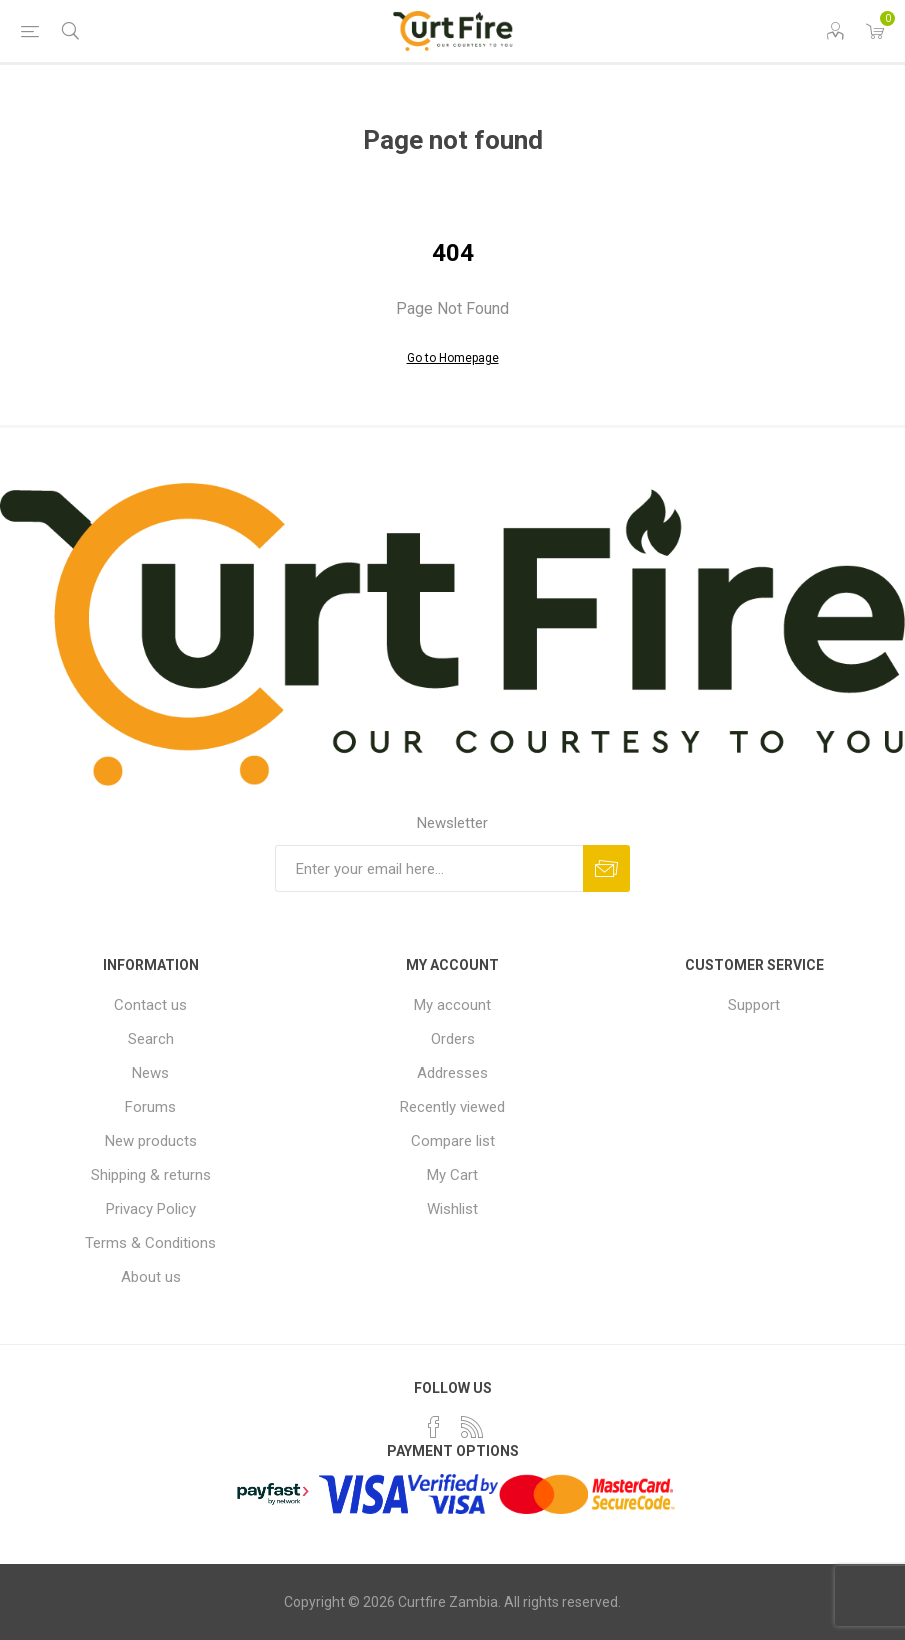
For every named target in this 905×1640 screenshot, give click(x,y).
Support (754, 1005)
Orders (453, 1039)
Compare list (453, 1141)
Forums (150, 1107)
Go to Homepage (453, 358)
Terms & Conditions (150, 1243)
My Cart (452, 1175)
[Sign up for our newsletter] (429, 868)
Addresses (452, 1073)
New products (151, 1141)
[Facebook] (434, 1427)
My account (452, 1005)
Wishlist (452, 1209)
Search (151, 1039)
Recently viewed (452, 1107)
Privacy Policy (151, 1209)
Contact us (150, 1005)
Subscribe (606, 868)
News (150, 1073)
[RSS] (472, 1427)
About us (151, 1277)
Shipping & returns (151, 1175)
